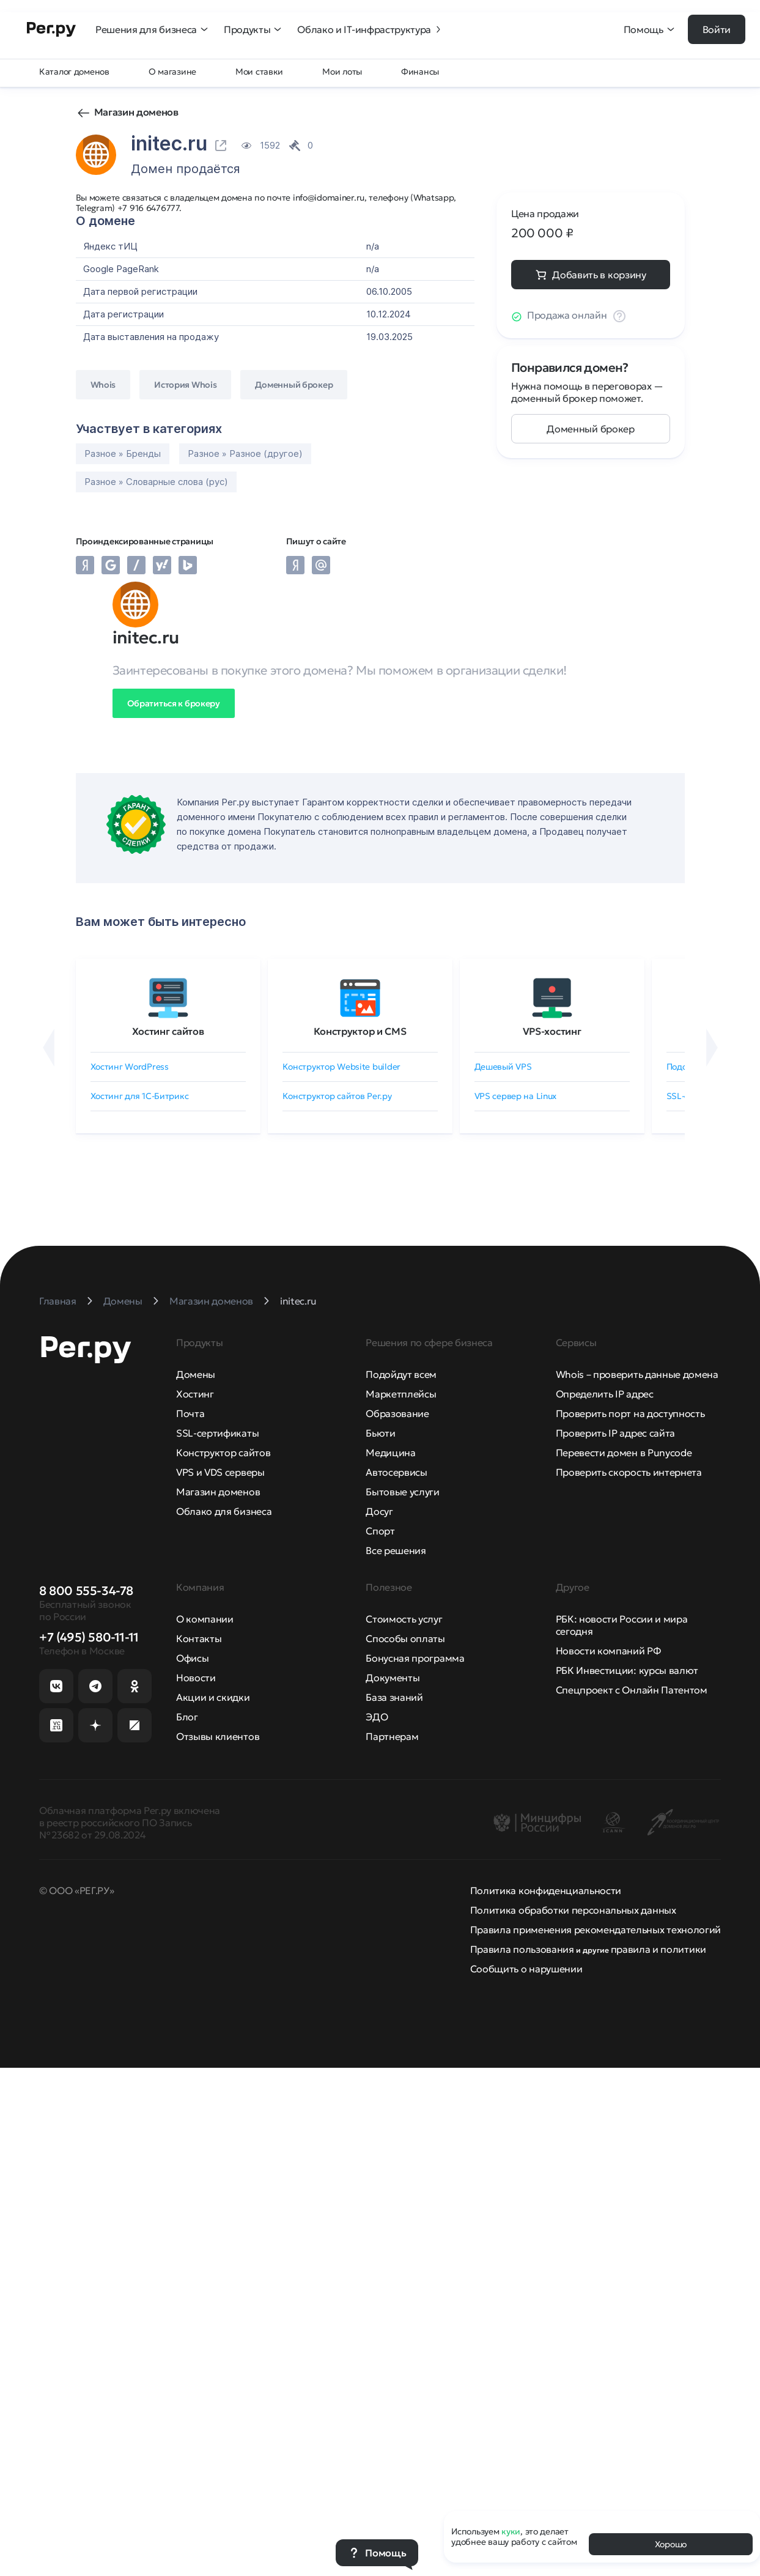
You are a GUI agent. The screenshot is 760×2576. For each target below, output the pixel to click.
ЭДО (377, 1717)
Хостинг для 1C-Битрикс (139, 1095)
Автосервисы (396, 1472)
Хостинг (195, 1394)
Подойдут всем (401, 1374)
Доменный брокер (590, 429)
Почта (190, 1413)
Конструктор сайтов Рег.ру (337, 1095)
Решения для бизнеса (152, 29)
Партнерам (392, 1736)
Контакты (198, 1638)
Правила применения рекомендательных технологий (595, 1929)
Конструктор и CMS (360, 1031)
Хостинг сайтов (168, 1031)
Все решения (396, 1550)
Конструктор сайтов (223, 1452)
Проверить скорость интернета (629, 1472)
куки (510, 2531)
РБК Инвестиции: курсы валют (627, 1670)
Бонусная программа (415, 1658)
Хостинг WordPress (129, 1066)
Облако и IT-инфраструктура (370, 29)
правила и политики (658, 1949)
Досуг (379, 1511)
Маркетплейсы (401, 1394)
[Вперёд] (712, 1048)
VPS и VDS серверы (220, 1472)
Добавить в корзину (599, 274)
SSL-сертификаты (217, 1433)
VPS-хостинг (552, 1031)
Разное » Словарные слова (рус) (156, 481)
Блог (187, 1717)
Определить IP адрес (605, 1394)
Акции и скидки (213, 1697)
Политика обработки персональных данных (573, 1910)
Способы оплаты (405, 1638)
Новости (196, 1677)
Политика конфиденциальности (545, 1890)
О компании (205, 1619)
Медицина (390, 1452)
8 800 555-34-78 (86, 1591)
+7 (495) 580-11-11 (89, 1637)
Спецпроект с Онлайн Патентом (631, 1690)
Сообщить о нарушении (526, 1969)
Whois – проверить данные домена (637, 1374)
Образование (397, 1413)
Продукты (253, 29)
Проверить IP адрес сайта (615, 1433)
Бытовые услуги (403, 1492)
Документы (392, 1677)
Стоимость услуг (404, 1619)
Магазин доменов (136, 112)
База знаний (394, 1697)
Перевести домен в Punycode (624, 1452)
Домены (195, 1374)
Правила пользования (522, 1949)
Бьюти (380, 1433)
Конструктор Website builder (341, 1066)
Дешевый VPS (503, 1066)
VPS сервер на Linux (515, 1095)
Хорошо (671, 2544)
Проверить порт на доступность (630, 1413)
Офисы (192, 1658)
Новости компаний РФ (608, 1651)
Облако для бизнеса (223, 1511)
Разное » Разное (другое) (245, 453)
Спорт (380, 1531)
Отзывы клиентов (217, 1736)
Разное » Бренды (122, 453)
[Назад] (48, 1048)
